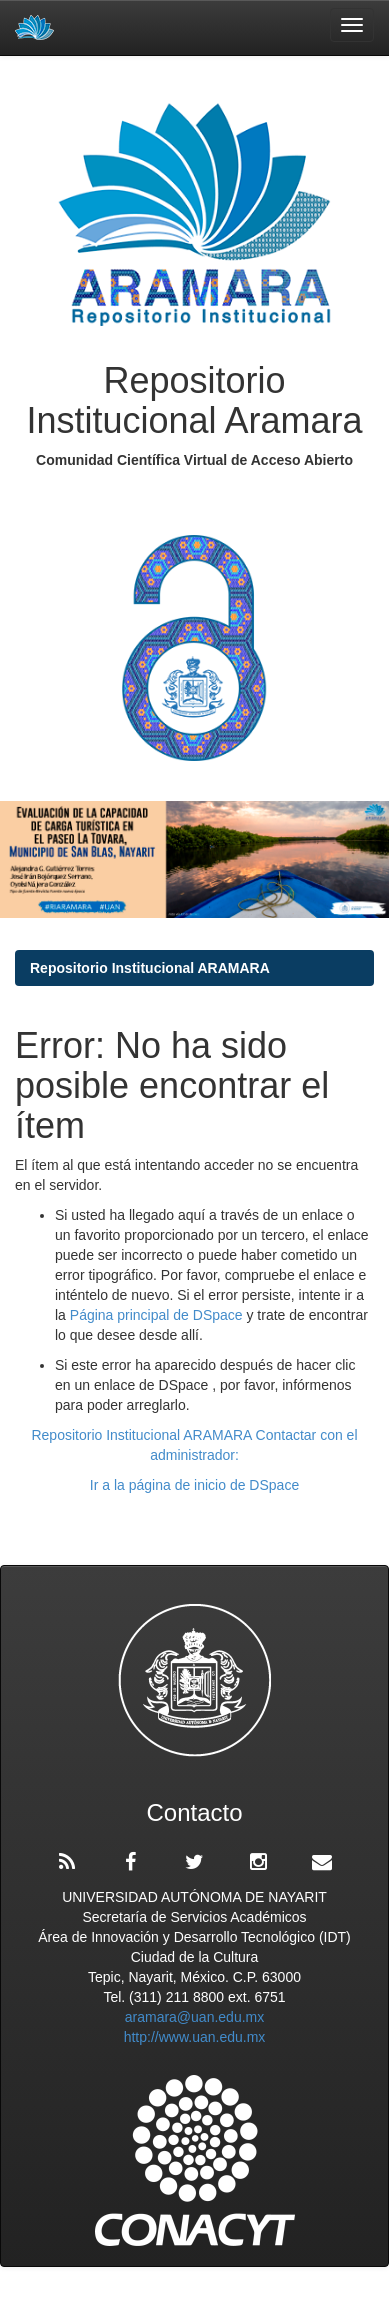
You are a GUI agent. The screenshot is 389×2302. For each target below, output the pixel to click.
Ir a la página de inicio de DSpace (194, 1485)
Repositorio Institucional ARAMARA (150, 968)
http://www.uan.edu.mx (195, 2037)
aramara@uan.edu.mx (195, 2017)
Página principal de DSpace (158, 1315)
